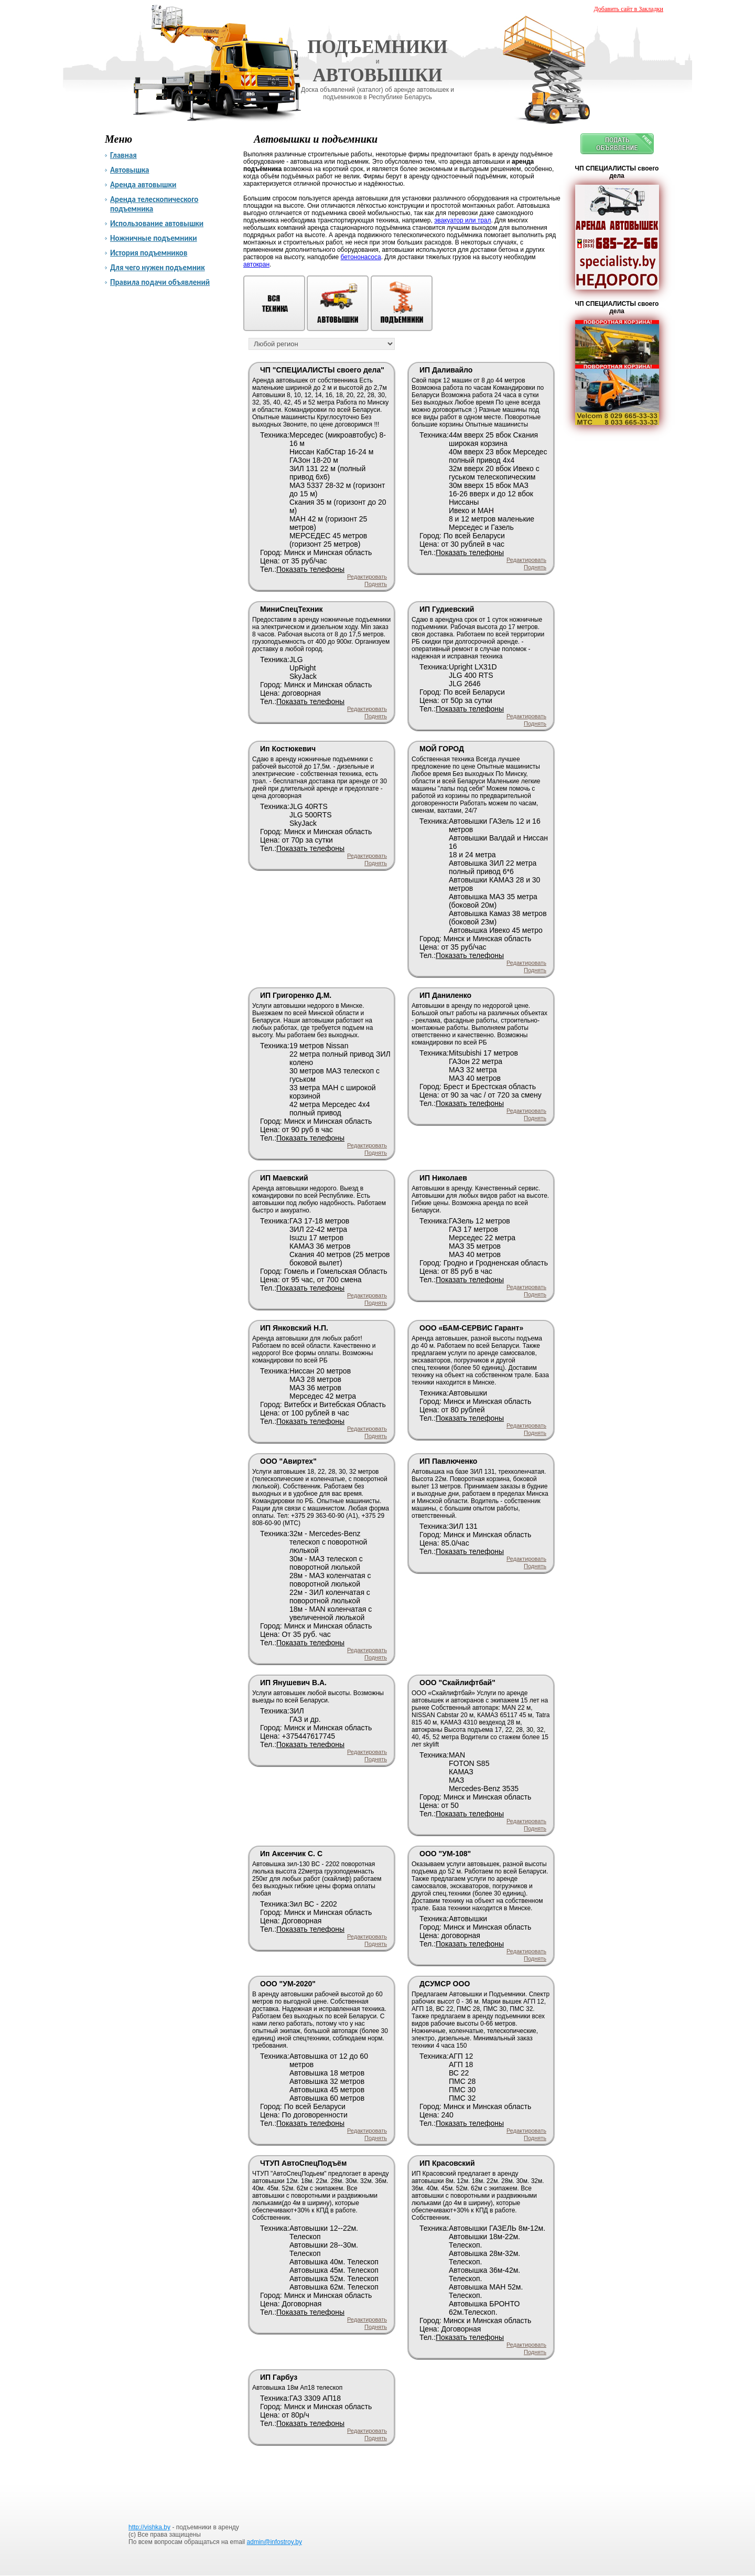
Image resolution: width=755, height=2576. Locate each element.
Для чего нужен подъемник (157, 267)
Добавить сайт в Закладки (628, 9)
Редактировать (367, 576)
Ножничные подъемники (153, 238)
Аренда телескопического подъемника (154, 204)
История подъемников (148, 253)
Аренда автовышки (143, 184)
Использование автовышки (156, 223)
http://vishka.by (149, 2527)
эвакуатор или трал (462, 220)
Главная (123, 155)
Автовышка (129, 170)
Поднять (375, 584)
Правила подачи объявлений (160, 282)
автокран (256, 264)
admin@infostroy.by (274, 2542)
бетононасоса (361, 257)
